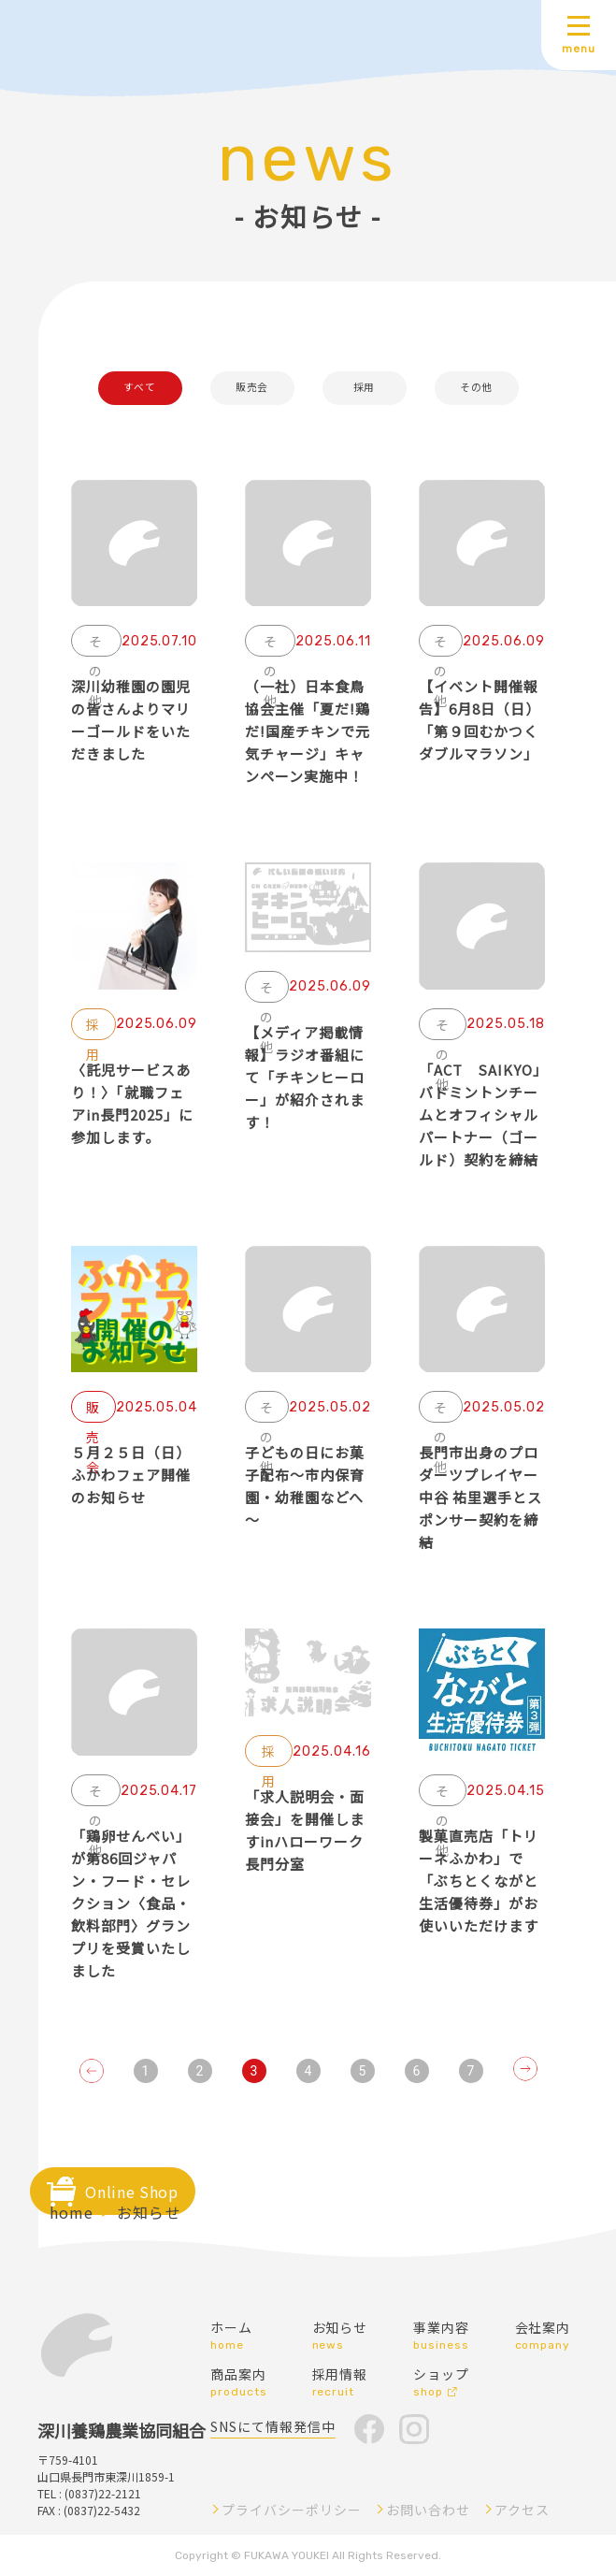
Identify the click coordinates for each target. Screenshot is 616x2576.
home (71, 2212)
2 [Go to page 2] (200, 2071)
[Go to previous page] (91, 2071)
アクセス (522, 2509)
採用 (364, 388)
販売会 (252, 388)
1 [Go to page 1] (146, 2071)
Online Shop (131, 2191)
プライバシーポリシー (292, 2509)
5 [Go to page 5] (363, 2071)
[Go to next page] (525, 2069)
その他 (476, 388)
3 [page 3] (254, 2071)
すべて (140, 388)
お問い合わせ (428, 2509)
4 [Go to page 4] (308, 2071)
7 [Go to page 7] (471, 2071)
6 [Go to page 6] (417, 2071)
